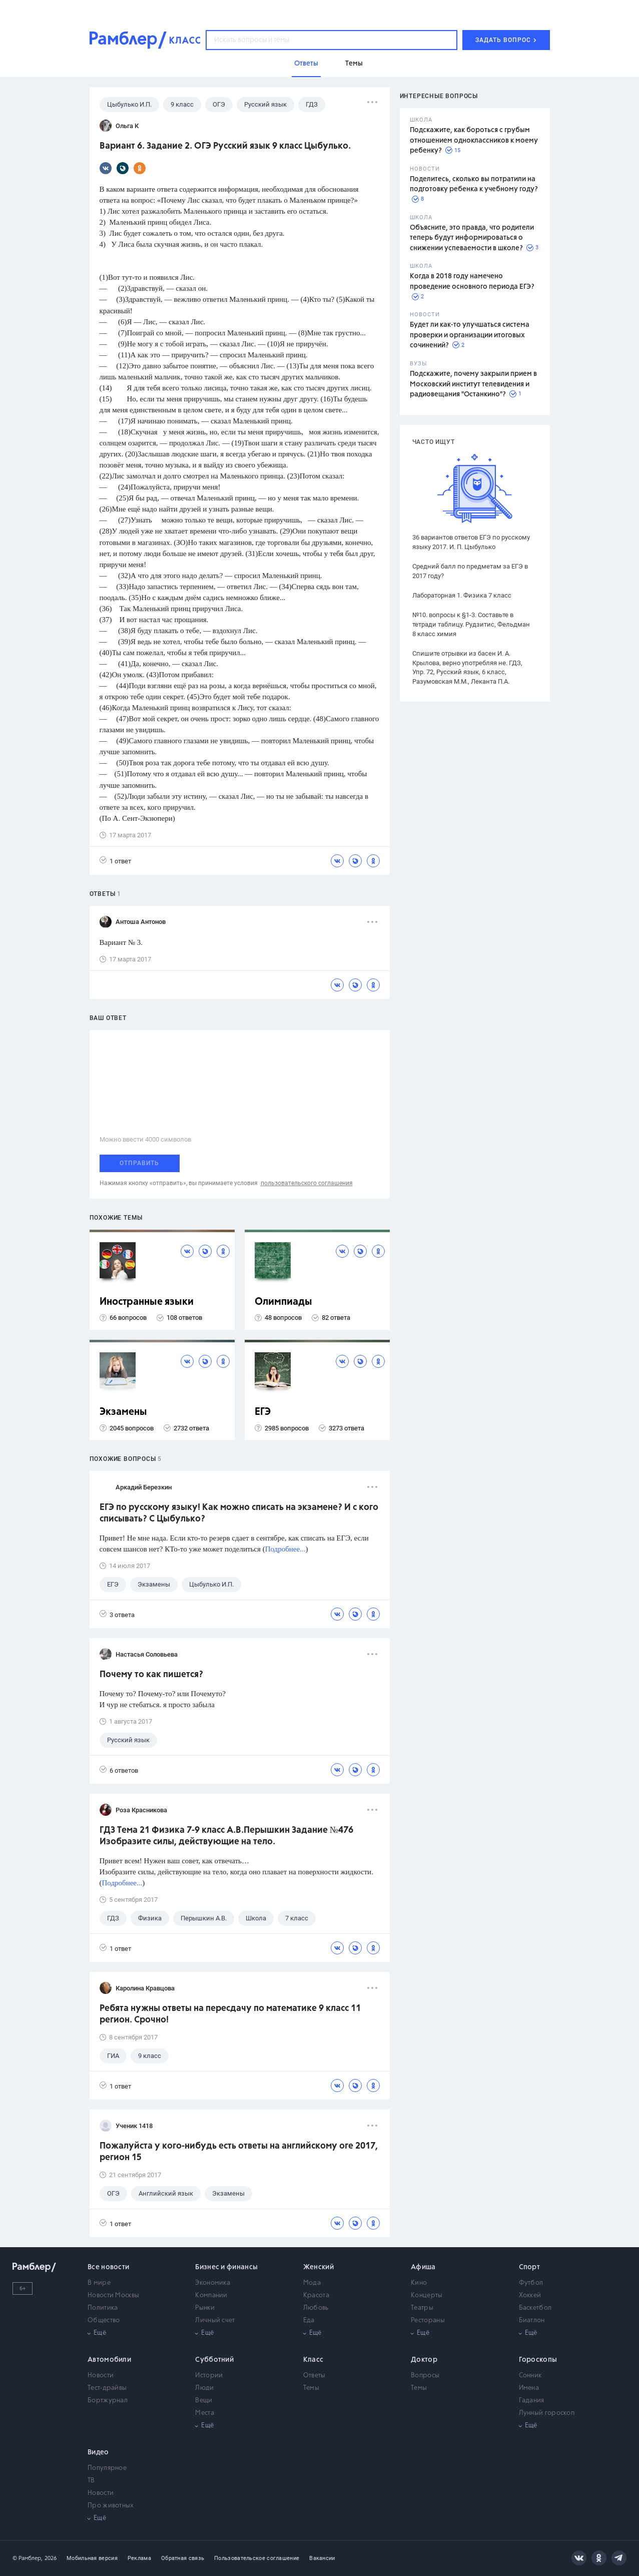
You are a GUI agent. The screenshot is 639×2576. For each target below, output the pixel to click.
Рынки (205, 2308)
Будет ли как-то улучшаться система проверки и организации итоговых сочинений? (469, 335)
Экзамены (123, 1412)
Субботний (214, 2359)
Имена (529, 2388)
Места (204, 2413)
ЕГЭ (263, 1412)
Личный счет (215, 2320)
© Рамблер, (28, 2558)
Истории (209, 2375)
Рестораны (428, 2320)
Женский (318, 2267)
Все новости (108, 2267)
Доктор (424, 2359)
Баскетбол (535, 2308)
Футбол (531, 2283)
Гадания (531, 2400)
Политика (103, 2308)
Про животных (111, 2505)
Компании (211, 2295)
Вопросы (425, 2375)
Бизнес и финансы (226, 2267)
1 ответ (115, 860)
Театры (422, 2308)
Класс (313, 2359)
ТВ (91, 2480)
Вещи (203, 2400)
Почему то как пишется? (151, 1674)
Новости (101, 2375)
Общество (104, 2320)
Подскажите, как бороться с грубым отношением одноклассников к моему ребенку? (474, 140)
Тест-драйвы (107, 2388)
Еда (309, 2320)
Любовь (316, 2308)
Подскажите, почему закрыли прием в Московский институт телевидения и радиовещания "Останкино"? (473, 384)
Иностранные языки (147, 1302)
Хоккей (530, 2295)
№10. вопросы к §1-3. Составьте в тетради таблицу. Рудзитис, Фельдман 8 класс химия (471, 624)
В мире (99, 2283)
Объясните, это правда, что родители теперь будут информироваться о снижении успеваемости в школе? (472, 238)
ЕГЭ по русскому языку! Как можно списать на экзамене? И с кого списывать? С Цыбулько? (239, 1513)
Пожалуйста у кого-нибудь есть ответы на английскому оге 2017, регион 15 (239, 2152)
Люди (204, 2388)
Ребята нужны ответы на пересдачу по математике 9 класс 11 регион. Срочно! (230, 2014)
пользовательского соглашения (307, 1183)
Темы (311, 2388)
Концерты (426, 2295)
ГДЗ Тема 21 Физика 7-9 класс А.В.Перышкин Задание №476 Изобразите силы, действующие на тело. (226, 1836)
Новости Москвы (113, 2295)
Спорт (529, 2267)
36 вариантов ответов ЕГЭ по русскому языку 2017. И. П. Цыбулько (471, 542)
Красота (316, 2295)
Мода (312, 2283)
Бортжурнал (108, 2400)
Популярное (107, 2468)
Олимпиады (283, 1302)
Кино (419, 2283)
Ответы (314, 2375)
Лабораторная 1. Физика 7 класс (461, 595)
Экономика (212, 2283)
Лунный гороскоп (547, 2413)
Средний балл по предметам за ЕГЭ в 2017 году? (470, 571)
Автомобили (109, 2359)
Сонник (530, 2375)
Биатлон (532, 2320)
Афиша (423, 2267)
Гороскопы (538, 2359)
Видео (98, 2452)
